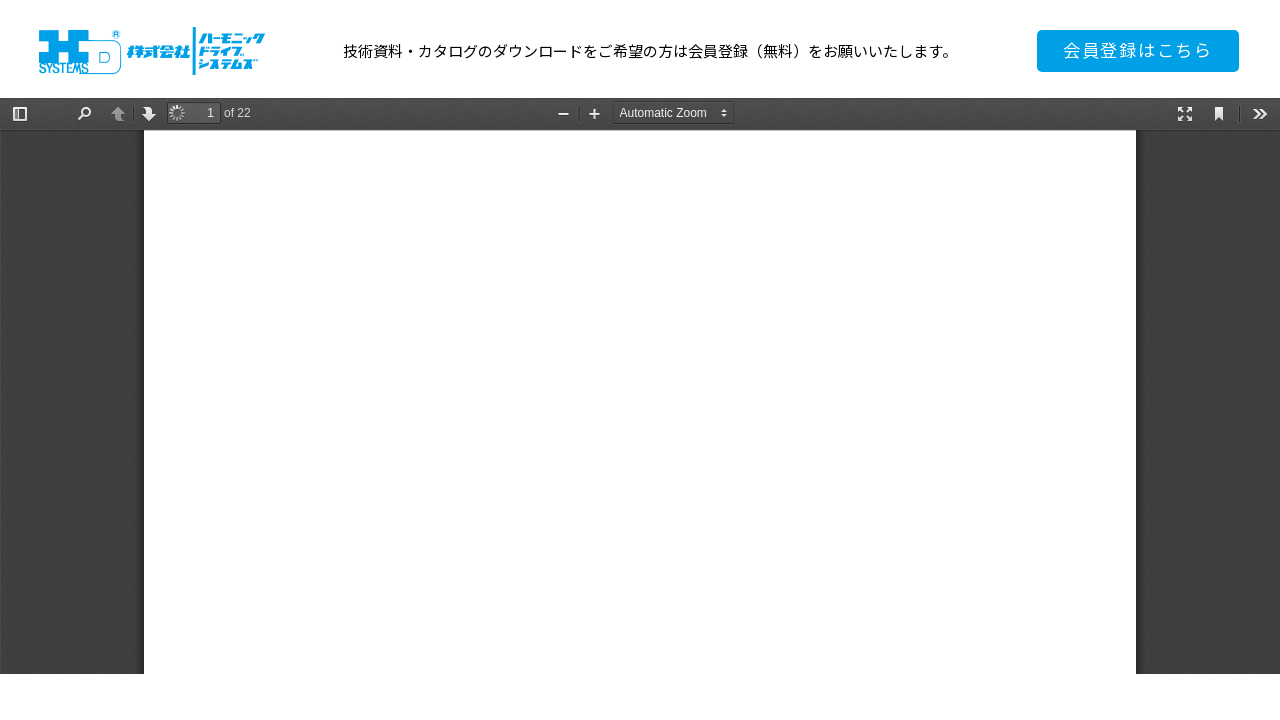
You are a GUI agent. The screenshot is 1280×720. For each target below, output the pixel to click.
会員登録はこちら (1138, 50)
